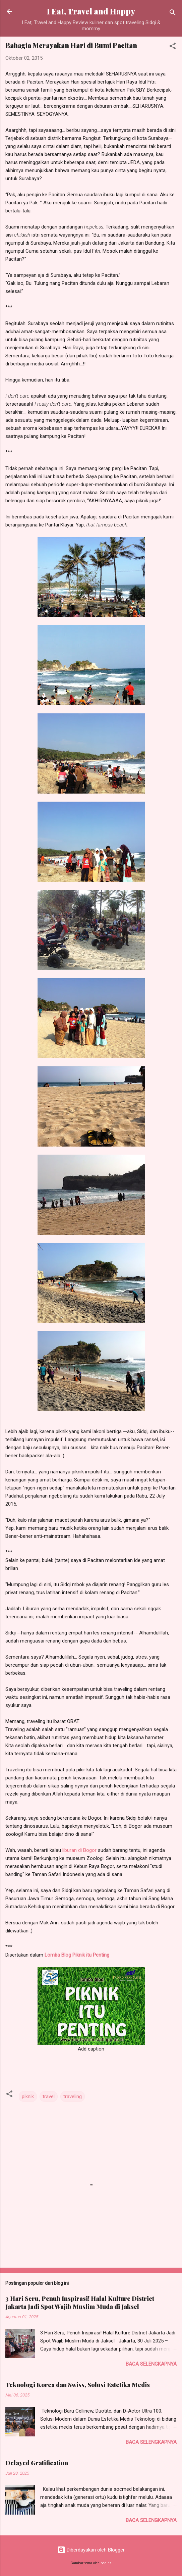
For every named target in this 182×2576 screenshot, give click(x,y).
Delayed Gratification (36, 2463)
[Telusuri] (173, 13)
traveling (72, 2096)
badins (106, 2563)
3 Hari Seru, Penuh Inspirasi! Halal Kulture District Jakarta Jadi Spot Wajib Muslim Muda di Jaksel (79, 2302)
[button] (173, 47)
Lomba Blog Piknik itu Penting (77, 1955)
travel (49, 2096)
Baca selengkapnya (151, 2364)
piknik (28, 2096)
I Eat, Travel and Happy (91, 11)
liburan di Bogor (80, 1850)
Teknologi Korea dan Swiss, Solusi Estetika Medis (77, 2385)
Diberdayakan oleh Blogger (91, 2550)
